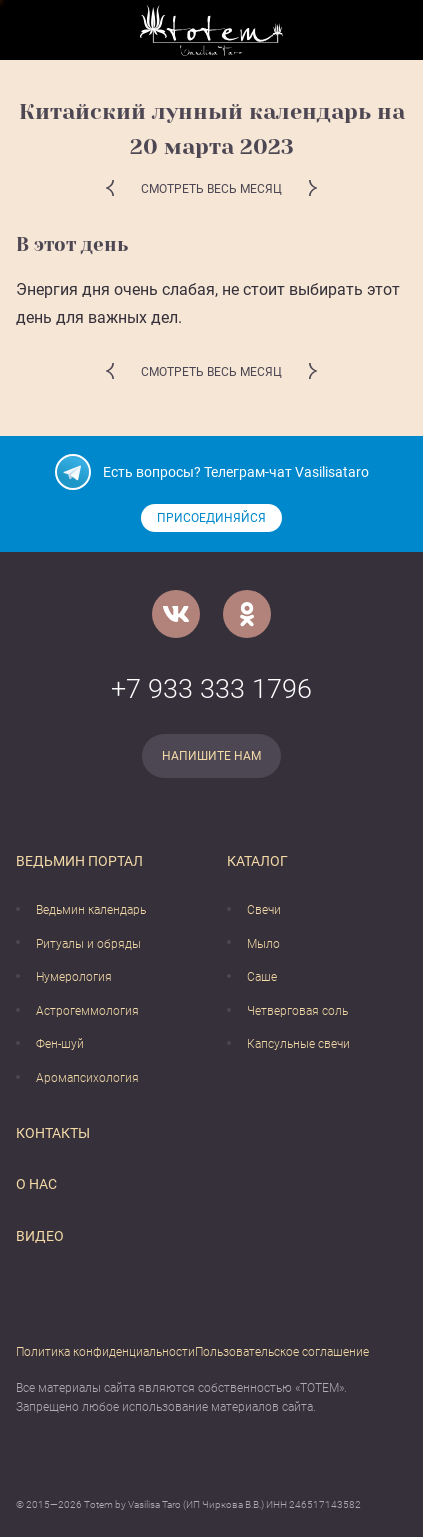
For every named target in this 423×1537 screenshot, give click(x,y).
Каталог (257, 861)
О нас (36, 1184)
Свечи (264, 910)
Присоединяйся (211, 518)
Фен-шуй (60, 1044)
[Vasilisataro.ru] (211, 30)
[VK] (176, 614)
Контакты (53, 1133)
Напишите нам (211, 756)
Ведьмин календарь (91, 910)
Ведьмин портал (79, 861)
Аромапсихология (87, 1078)
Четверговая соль (297, 1011)
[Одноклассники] (247, 614)
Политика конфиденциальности (105, 1352)
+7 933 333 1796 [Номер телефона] (211, 689)
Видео (40, 1236)
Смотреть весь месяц (211, 189)
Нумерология (74, 977)
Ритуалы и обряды (88, 944)
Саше (262, 977)
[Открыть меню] (31, 30)
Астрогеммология (87, 1011)
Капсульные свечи (298, 1044)
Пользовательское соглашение (282, 1352)
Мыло (263, 944)
